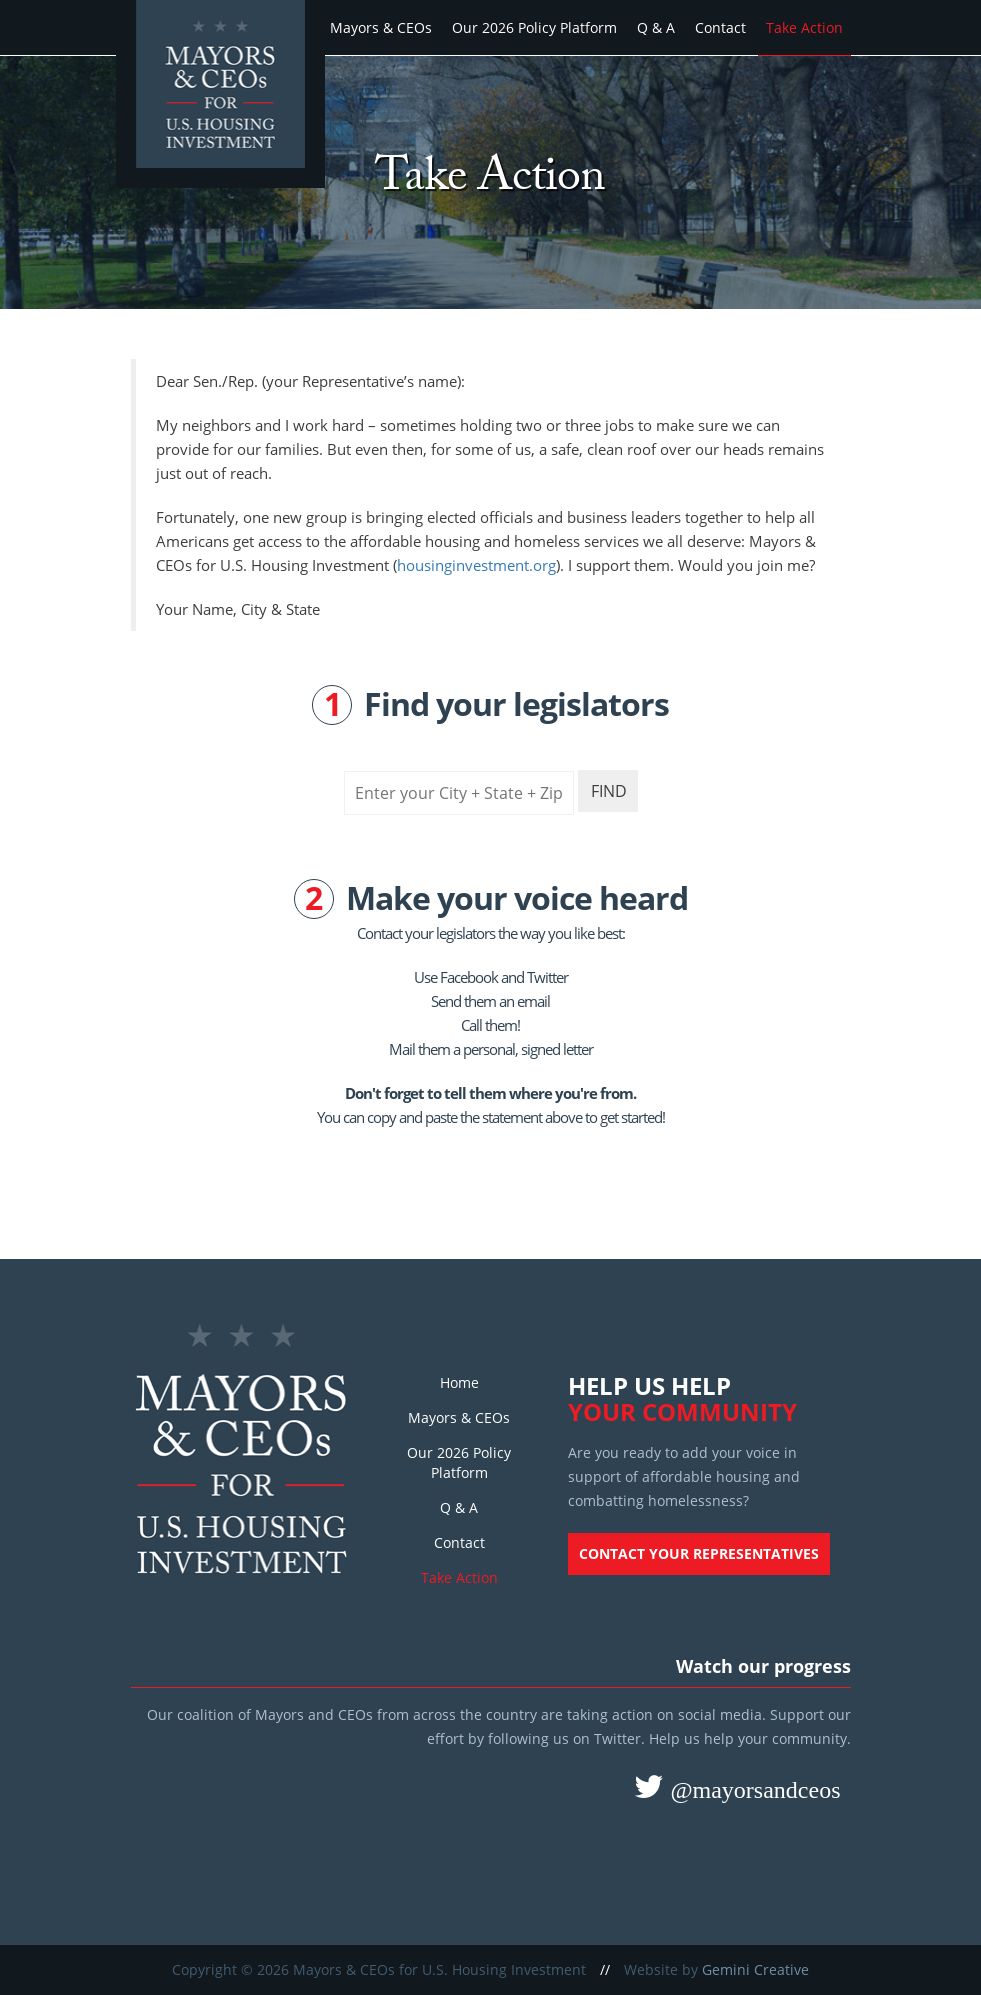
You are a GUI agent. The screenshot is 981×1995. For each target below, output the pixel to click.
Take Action (804, 27)
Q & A (656, 27)
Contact (720, 27)
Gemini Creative (755, 1969)
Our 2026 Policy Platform (534, 27)
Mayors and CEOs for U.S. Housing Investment (223, 96)
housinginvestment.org (476, 565)
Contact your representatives (699, 1553)
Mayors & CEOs (381, 27)
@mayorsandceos (752, 1789)
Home (459, 1382)
